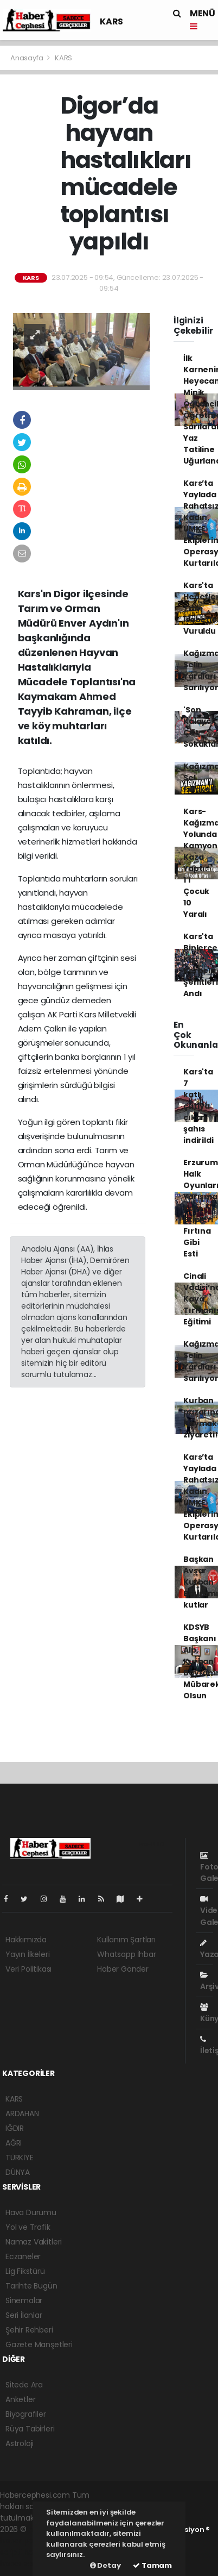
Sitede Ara (24, 2384)
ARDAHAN (22, 2113)
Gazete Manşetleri (39, 2344)
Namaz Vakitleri (33, 2241)
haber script (22, 2563)
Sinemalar (23, 2300)
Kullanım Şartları (126, 1939)
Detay (105, 2565)
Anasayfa (27, 58)
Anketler (20, 2399)
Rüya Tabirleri (29, 2428)
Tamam (152, 2565)
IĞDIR (14, 2128)
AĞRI (13, 2142)
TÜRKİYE (19, 2157)
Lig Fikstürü (25, 2271)
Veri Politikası (28, 1969)
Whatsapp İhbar (126, 1954)
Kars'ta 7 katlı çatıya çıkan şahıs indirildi (198, 1106)
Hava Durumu (30, 2212)
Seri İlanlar (23, 2315)
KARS (111, 21)
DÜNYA (17, 2172)
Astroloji (19, 2443)
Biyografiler (25, 2414)
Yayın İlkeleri (27, 1954)
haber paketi (23, 2540)
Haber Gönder (123, 1969)
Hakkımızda (26, 1939)
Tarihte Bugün (31, 2285)
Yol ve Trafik (27, 2227)
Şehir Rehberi (29, 2329)
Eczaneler (23, 2256)
